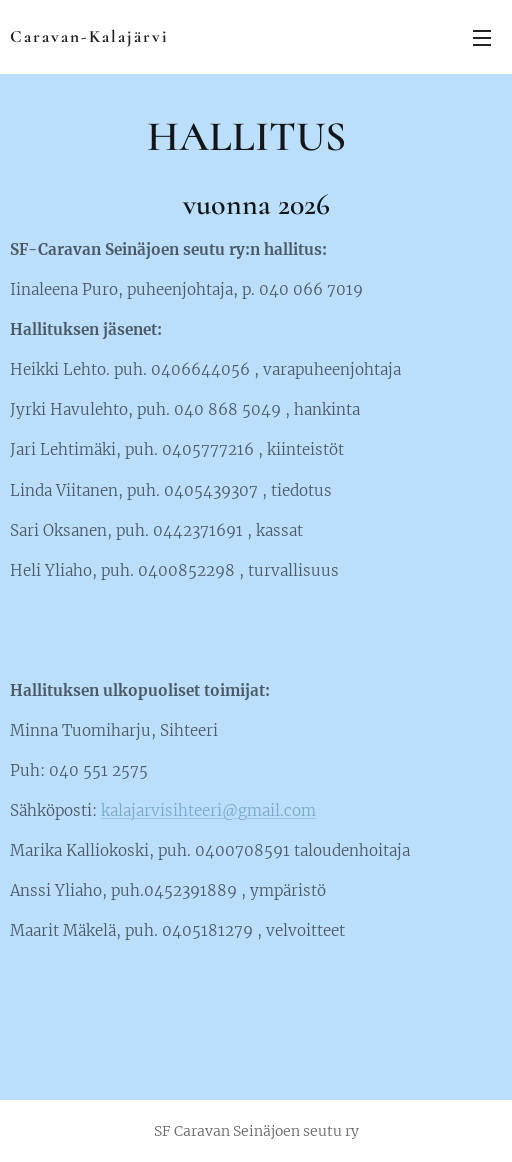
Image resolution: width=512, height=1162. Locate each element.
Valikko (482, 38)
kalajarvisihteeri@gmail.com (208, 810)
